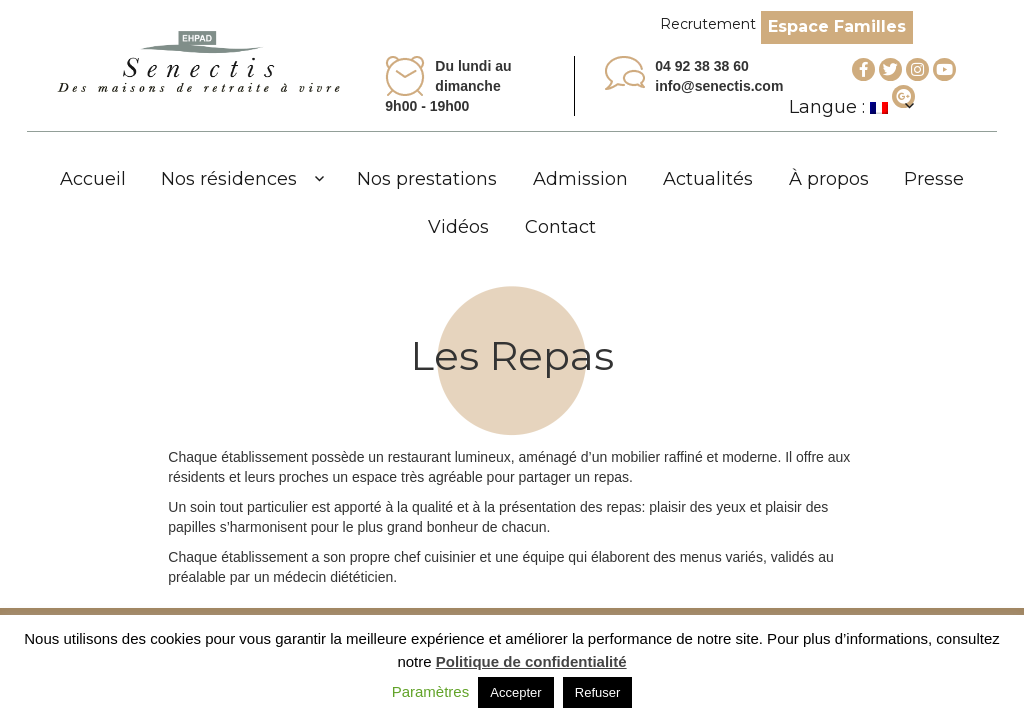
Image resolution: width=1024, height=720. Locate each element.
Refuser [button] (598, 692)
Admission (580, 179)
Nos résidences (229, 179)
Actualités (708, 179)
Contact (560, 227)
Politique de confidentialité (531, 661)
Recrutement (708, 24)
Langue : (838, 107)
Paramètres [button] (431, 691)
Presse (934, 179)
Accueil (93, 179)
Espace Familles (837, 26)
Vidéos (458, 227)
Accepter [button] (515, 692)
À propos (829, 179)
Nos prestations (427, 179)
